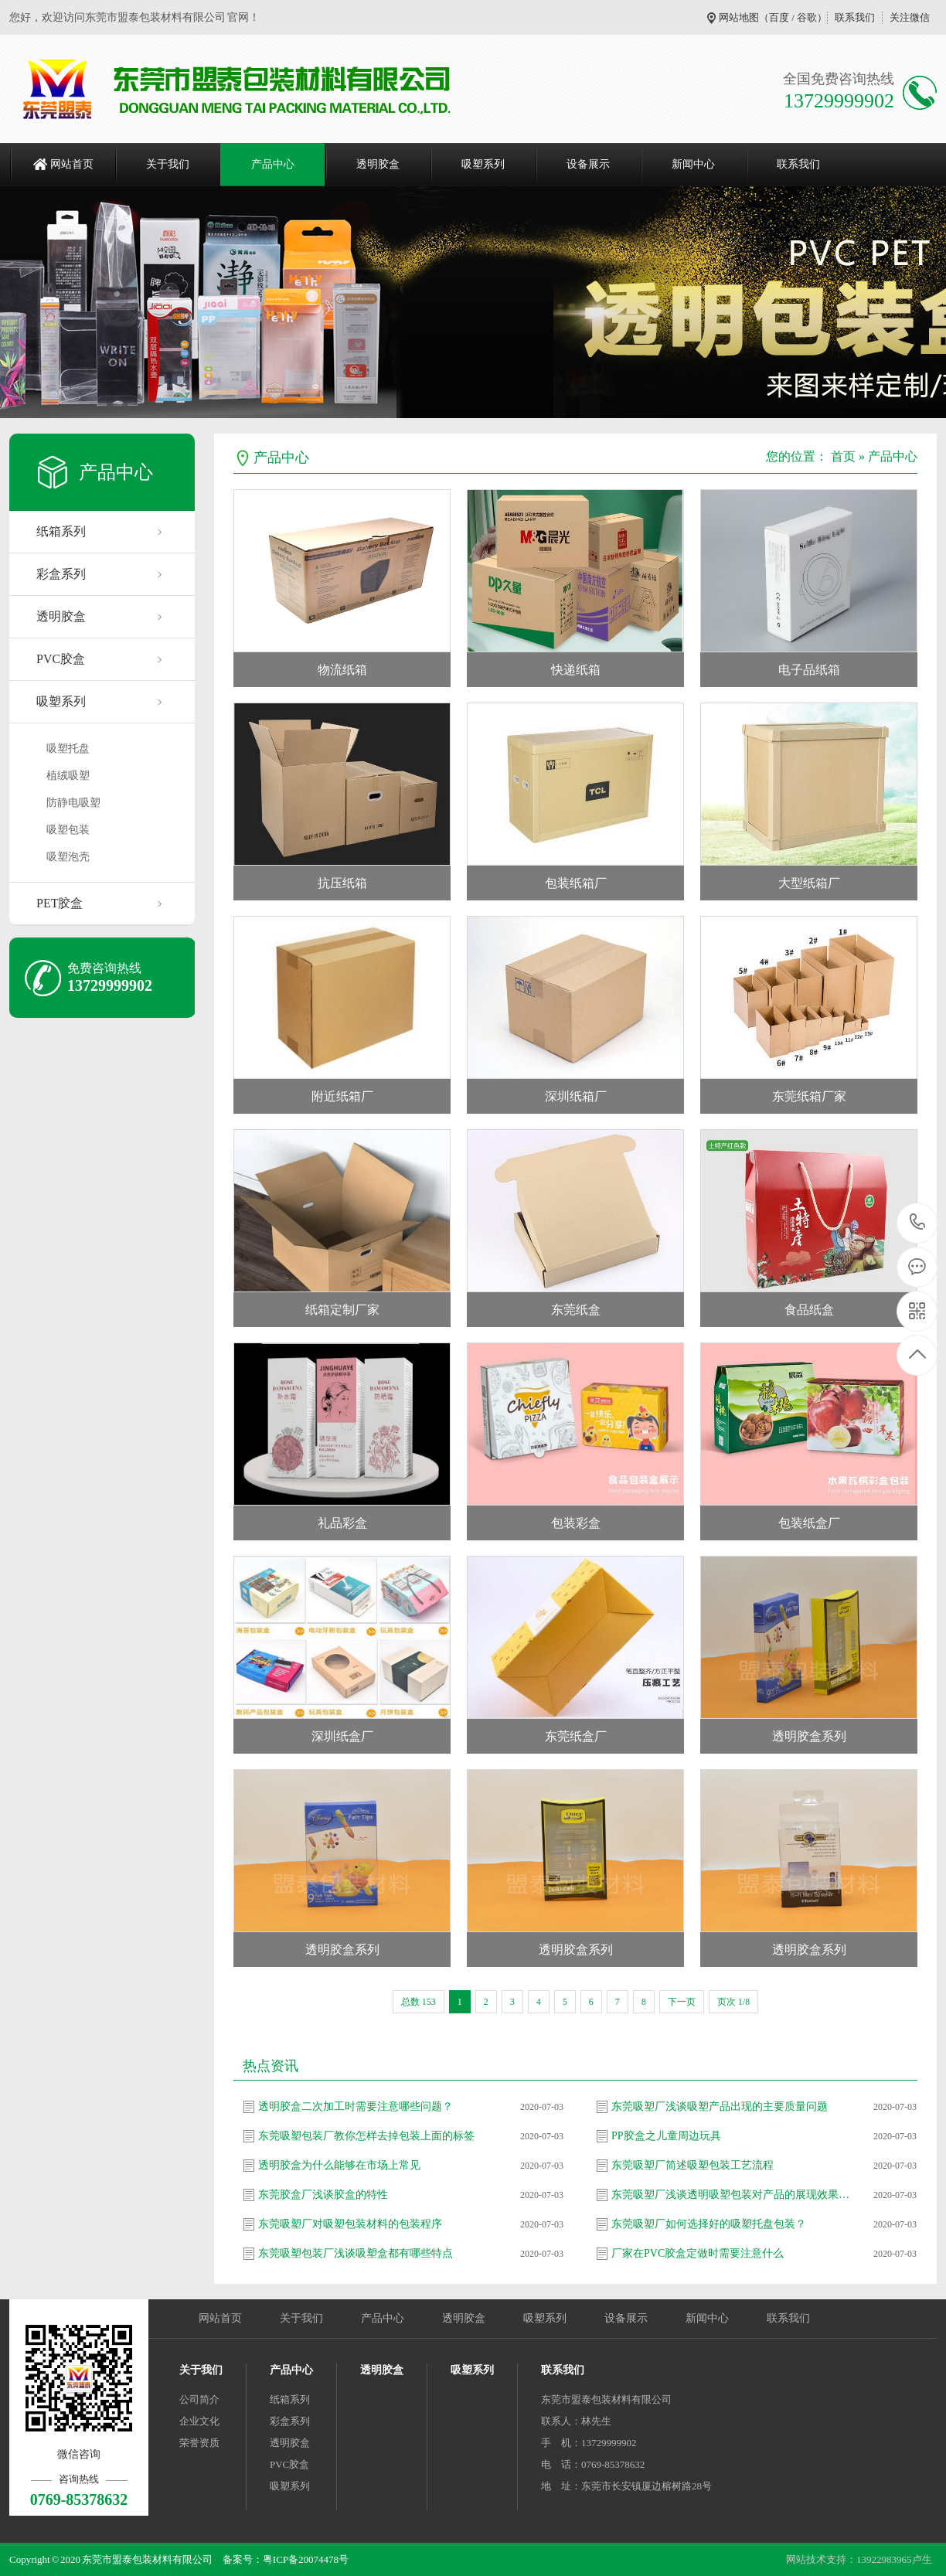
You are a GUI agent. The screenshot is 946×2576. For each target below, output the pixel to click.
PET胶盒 (59, 903)
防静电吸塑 (73, 802)
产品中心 (272, 164)
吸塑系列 (483, 164)
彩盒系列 (61, 573)
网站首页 (72, 164)
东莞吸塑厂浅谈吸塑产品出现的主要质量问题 (719, 2106)
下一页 (682, 2001)
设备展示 (588, 164)
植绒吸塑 (68, 775)
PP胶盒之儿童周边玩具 (666, 2136)
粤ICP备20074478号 (306, 2559)
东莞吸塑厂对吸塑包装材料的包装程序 (350, 2224)
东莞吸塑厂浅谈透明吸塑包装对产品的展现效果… (730, 2194)
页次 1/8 (733, 2001)
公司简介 (199, 2399)
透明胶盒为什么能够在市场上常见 (339, 2165)
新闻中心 (693, 164)
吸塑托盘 (68, 748)
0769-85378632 (917, 1223)
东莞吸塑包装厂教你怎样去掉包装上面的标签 (366, 2136)
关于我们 (167, 164)
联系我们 (855, 17)
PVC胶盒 (60, 658)
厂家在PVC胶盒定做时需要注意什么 (697, 2253)
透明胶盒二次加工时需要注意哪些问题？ (355, 2106)
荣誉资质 (199, 2442)
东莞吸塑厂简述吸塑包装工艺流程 (692, 2165)
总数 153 (418, 2001)
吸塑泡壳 (68, 857)
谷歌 (807, 17)
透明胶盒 (378, 164)
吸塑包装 (68, 829)
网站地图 (739, 17)
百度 (779, 17)
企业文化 (199, 2421)
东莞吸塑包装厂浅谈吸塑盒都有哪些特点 (355, 2253)
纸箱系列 (61, 531)
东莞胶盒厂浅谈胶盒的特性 (323, 2194)
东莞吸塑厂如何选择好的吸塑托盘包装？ (708, 2224)
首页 (843, 456)
